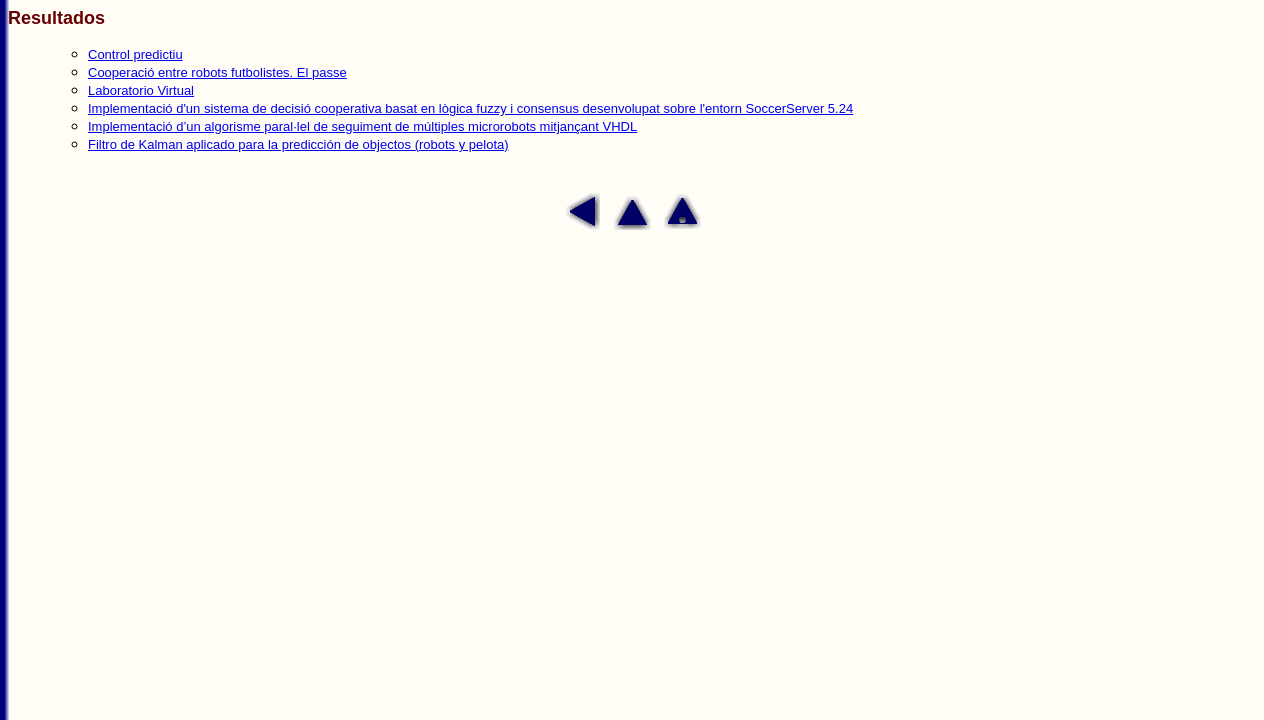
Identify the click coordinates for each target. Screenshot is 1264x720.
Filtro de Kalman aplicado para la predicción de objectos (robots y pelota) (298, 144)
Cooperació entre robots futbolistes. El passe (217, 72)
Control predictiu (135, 54)
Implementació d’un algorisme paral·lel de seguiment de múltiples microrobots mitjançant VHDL (362, 126)
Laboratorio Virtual (141, 90)
